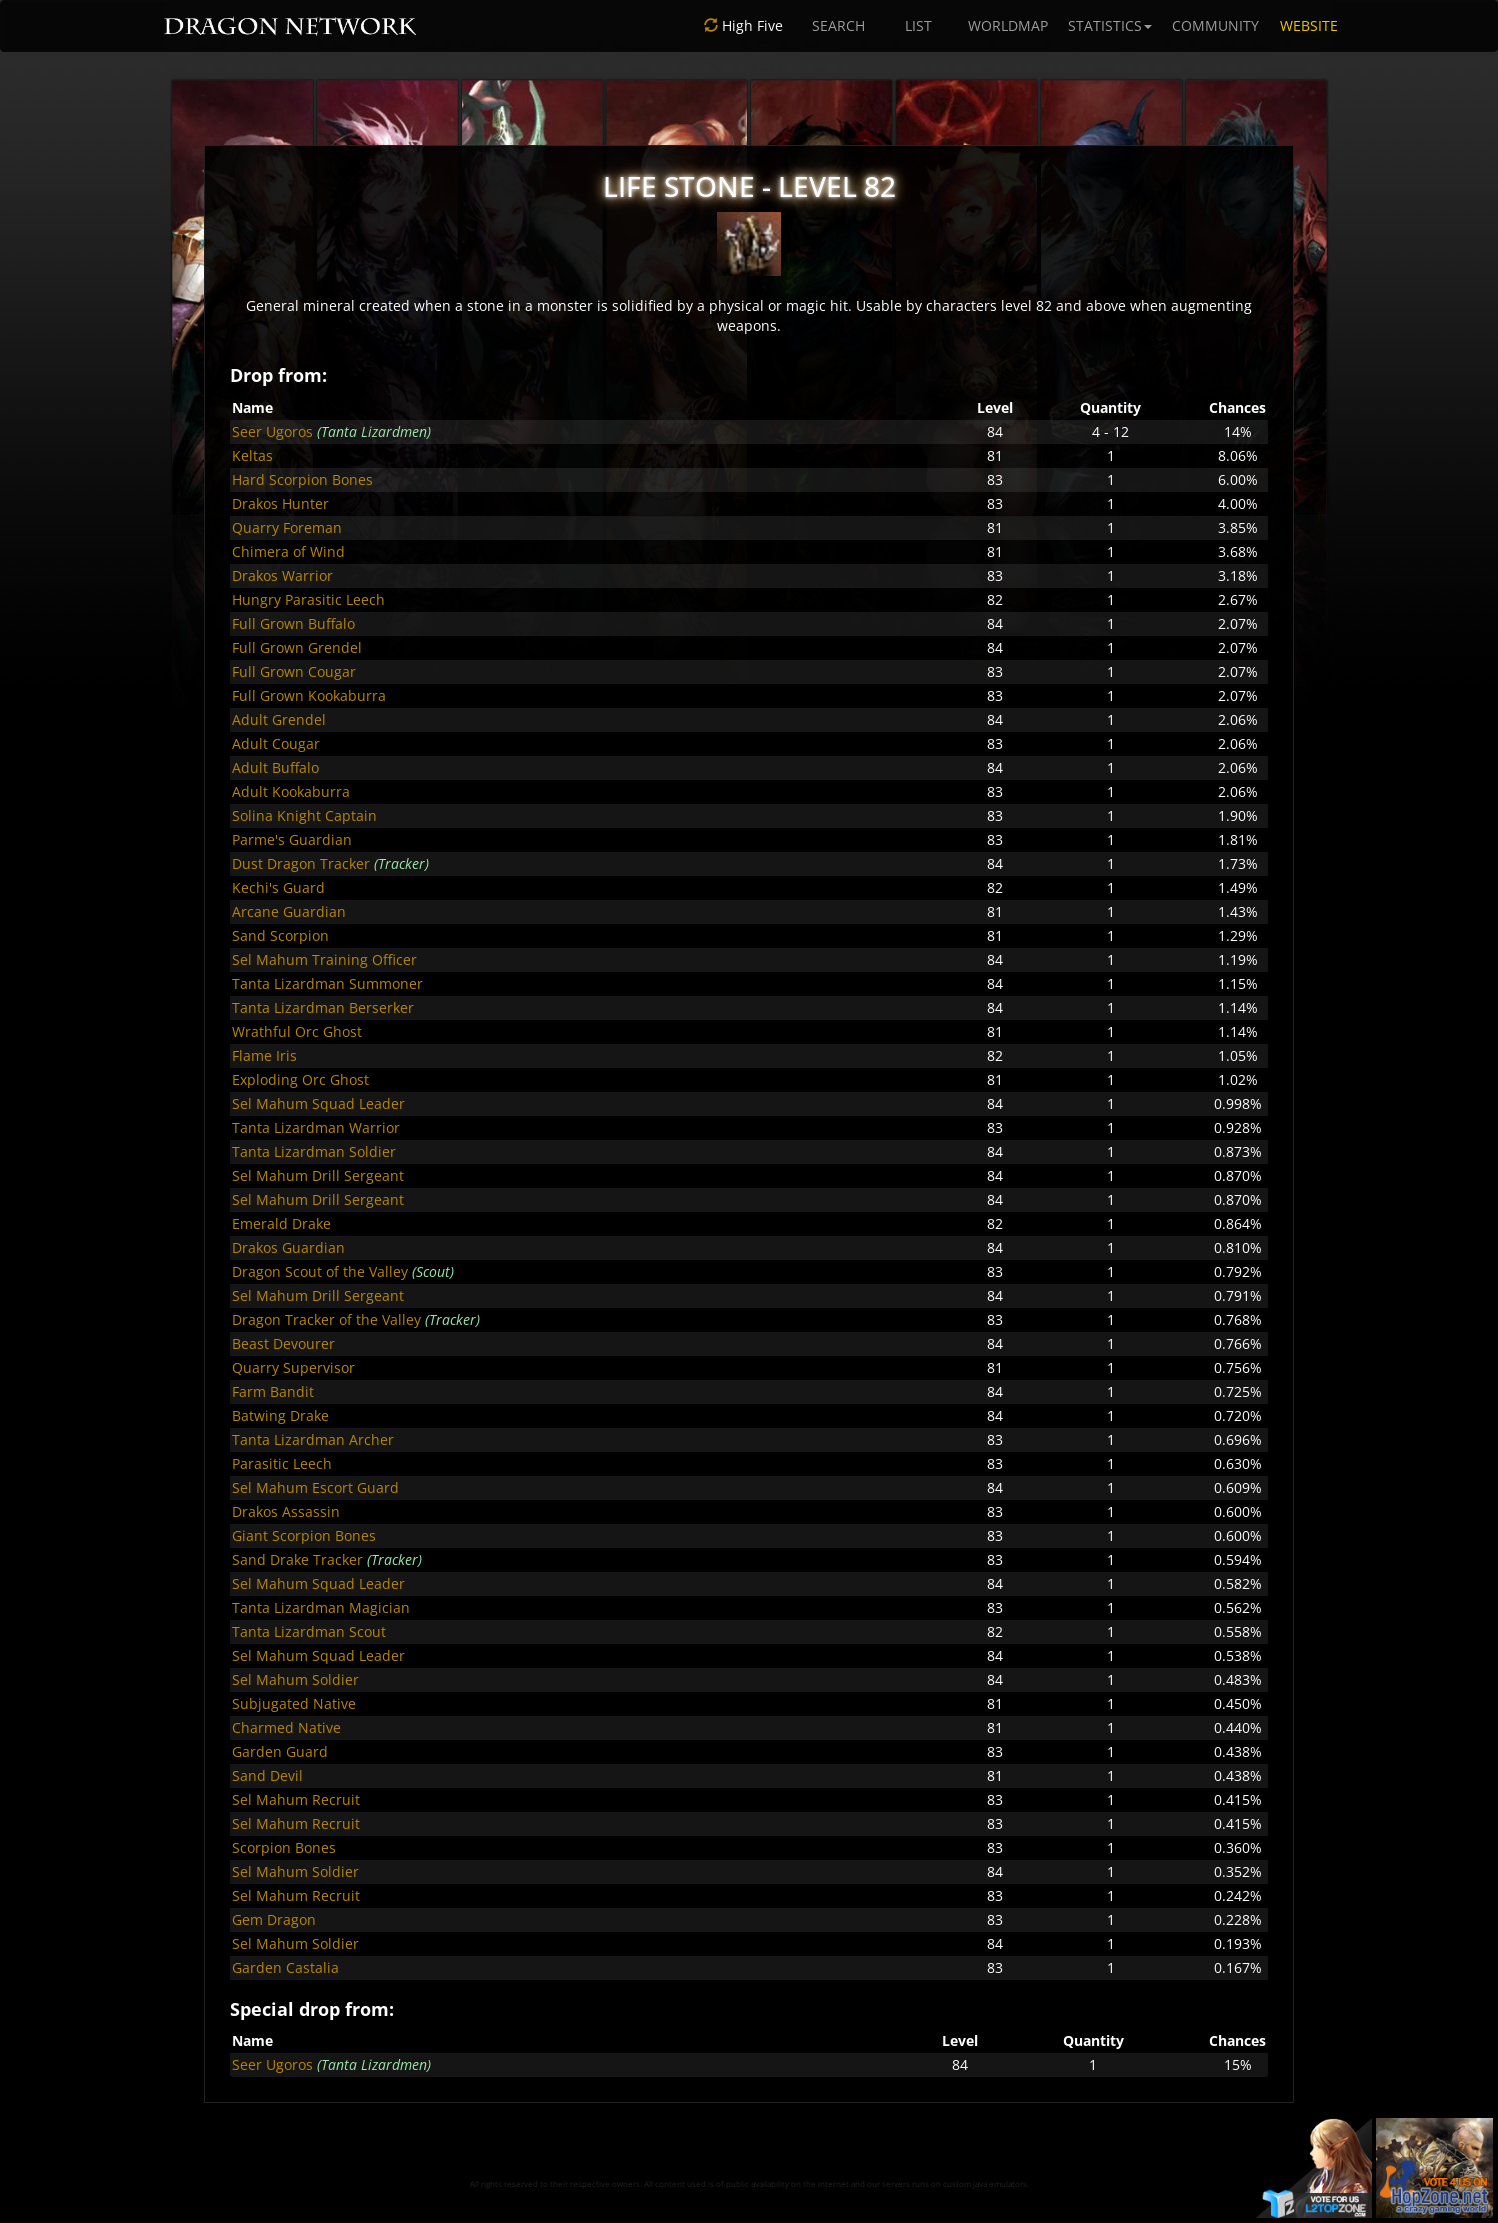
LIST (918, 25)
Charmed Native (286, 1727)
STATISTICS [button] (1110, 25)
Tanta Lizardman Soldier (314, 1151)
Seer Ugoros (272, 431)
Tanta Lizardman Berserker (323, 1007)
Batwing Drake (280, 1415)
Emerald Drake (281, 1223)
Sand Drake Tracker (297, 1559)
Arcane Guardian (289, 911)
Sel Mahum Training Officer (324, 959)
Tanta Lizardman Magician (321, 1607)
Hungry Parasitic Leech (308, 599)
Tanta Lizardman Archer (313, 1439)
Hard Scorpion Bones (302, 479)
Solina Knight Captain (304, 815)
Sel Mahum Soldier (295, 1679)
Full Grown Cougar (294, 671)
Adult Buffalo (275, 767)
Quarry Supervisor (293, 1367)
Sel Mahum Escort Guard (315, 1487)
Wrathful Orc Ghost (297, 1031)
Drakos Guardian (288, 1247)
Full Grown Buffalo (293, 623)
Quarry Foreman (287, 527)
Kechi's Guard (278, 887)
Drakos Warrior (282, 575)
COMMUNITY (1215, 25)
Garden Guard (280, 1751)
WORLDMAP (1008, 25)
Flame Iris (264, 1055)
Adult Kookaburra (291, 791)
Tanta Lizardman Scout (309, 1631)
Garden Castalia (285, 1967)
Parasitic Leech (282, 1463)
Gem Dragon (274, 1919)
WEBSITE (1309, 25)
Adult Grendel (279, 719)
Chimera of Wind (288, 551)
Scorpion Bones (284, 1847)
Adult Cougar (276, 743)
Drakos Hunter (280, 503)
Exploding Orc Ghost (300, 1079)
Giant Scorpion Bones (304, 1535)
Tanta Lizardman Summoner (327, 983)
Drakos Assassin (286, 1511)
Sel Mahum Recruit (296, 1799)
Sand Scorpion (280, 935)
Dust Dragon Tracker (301, 863)
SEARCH (838, 25)
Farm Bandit (273, 1391)
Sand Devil (267, 1775)
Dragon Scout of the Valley (320, 1271)
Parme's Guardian (292, 839)
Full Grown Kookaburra (309, 695)
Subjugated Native (294, 1703)
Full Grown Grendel (297, 647)
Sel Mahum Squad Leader (318, 1103)
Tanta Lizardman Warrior (316, 1127)
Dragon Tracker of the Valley (326, 1319)
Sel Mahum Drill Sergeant (318, 1175)
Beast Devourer (283, 1343)
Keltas (252, 455)
